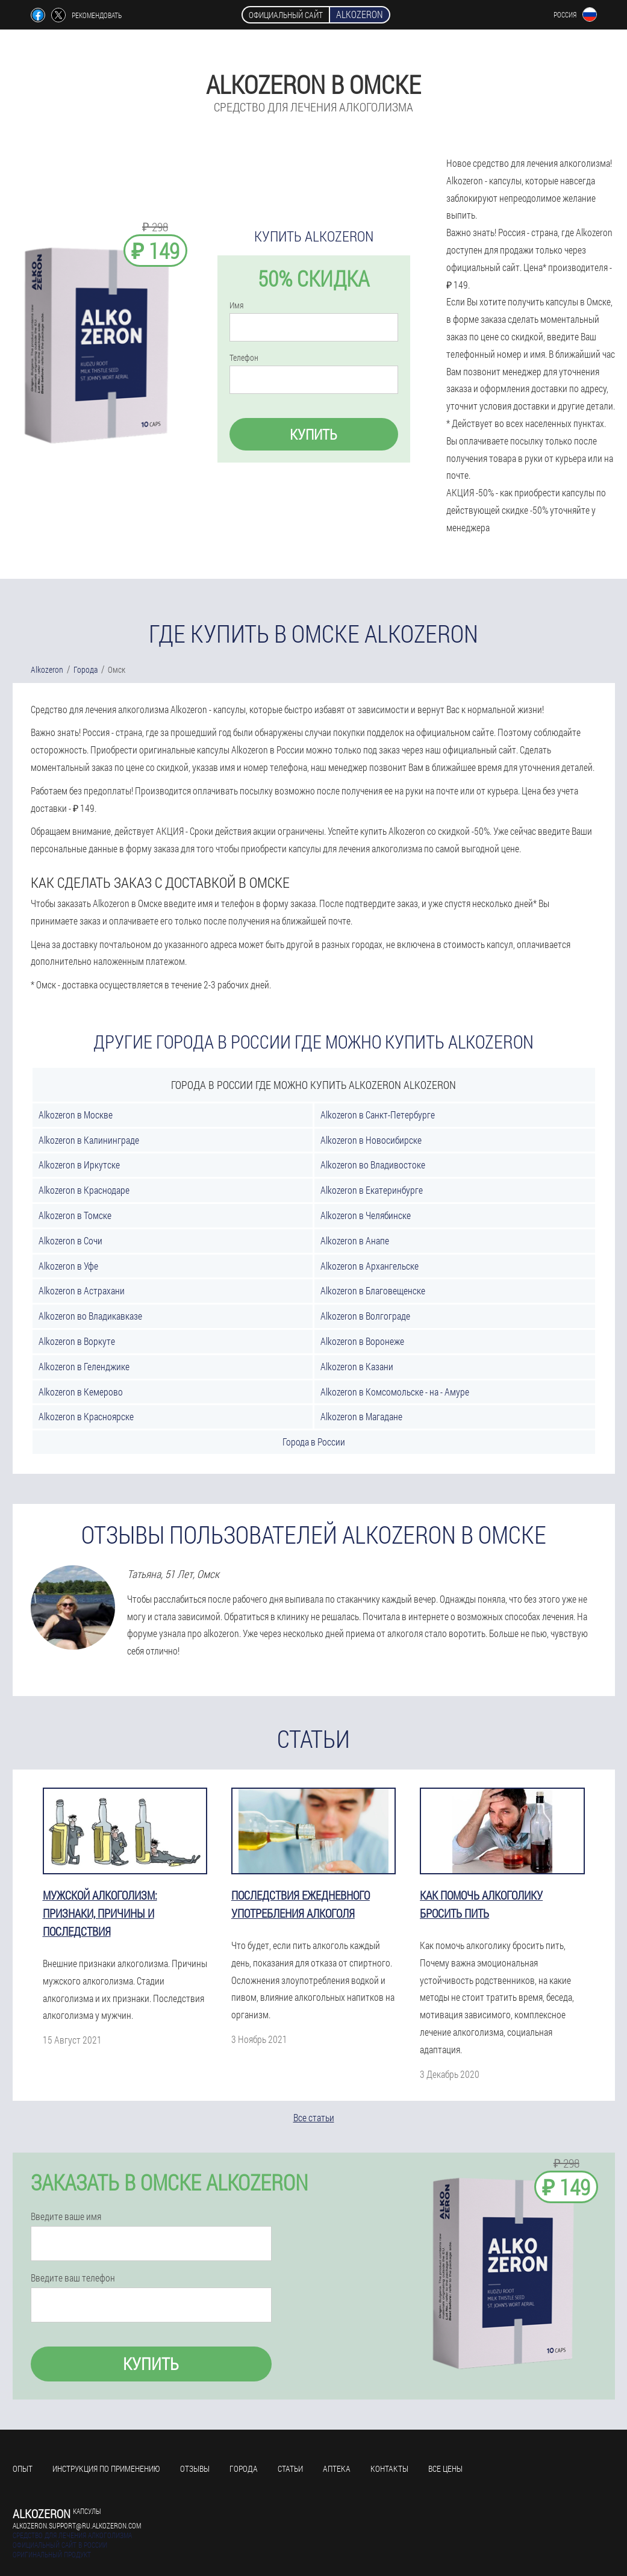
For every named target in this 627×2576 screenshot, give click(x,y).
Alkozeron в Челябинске (365, 1215)
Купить (313, 434)
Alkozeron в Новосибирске (371, 1140)
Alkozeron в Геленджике (84, 1366)
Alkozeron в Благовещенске (372, 1290)
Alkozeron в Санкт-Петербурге (377, 1114)
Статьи (290, 2468)
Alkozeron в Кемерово (81, 1391)
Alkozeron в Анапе (354, 1240)
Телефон (243, 358)
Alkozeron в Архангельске (369, 1265)
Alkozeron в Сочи (70, 1240)
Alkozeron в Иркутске (79, 1164)
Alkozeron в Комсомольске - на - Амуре (394, 1391)
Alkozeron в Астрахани (82, 1290)
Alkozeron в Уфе (68, 1265)
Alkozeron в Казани (356, 1366)
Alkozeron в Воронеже (362, 1341)
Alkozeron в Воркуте (77, 1341)
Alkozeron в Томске (75, 1215)
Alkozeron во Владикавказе (90, 1315)
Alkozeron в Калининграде (89, 1140)
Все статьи (313, 2117)
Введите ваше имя (66, 2216)
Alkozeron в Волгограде (365, 1315)
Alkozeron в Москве (76, 1114)
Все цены (445, 2468)
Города (243, 2468)
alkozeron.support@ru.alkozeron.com (77, 2525)
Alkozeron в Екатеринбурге (371, 1190)
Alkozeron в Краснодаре (84, 1190)
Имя (236, 305)
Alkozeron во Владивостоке (372, 1164)
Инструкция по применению (106, 2468)
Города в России (313, 1441)
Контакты (389, 2468)
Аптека (337, 2468)
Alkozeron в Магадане (361, 1416)
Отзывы (195, 2468)
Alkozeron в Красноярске (86, 1416)
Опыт (23, 2468)
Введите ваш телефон (73, 2278)
